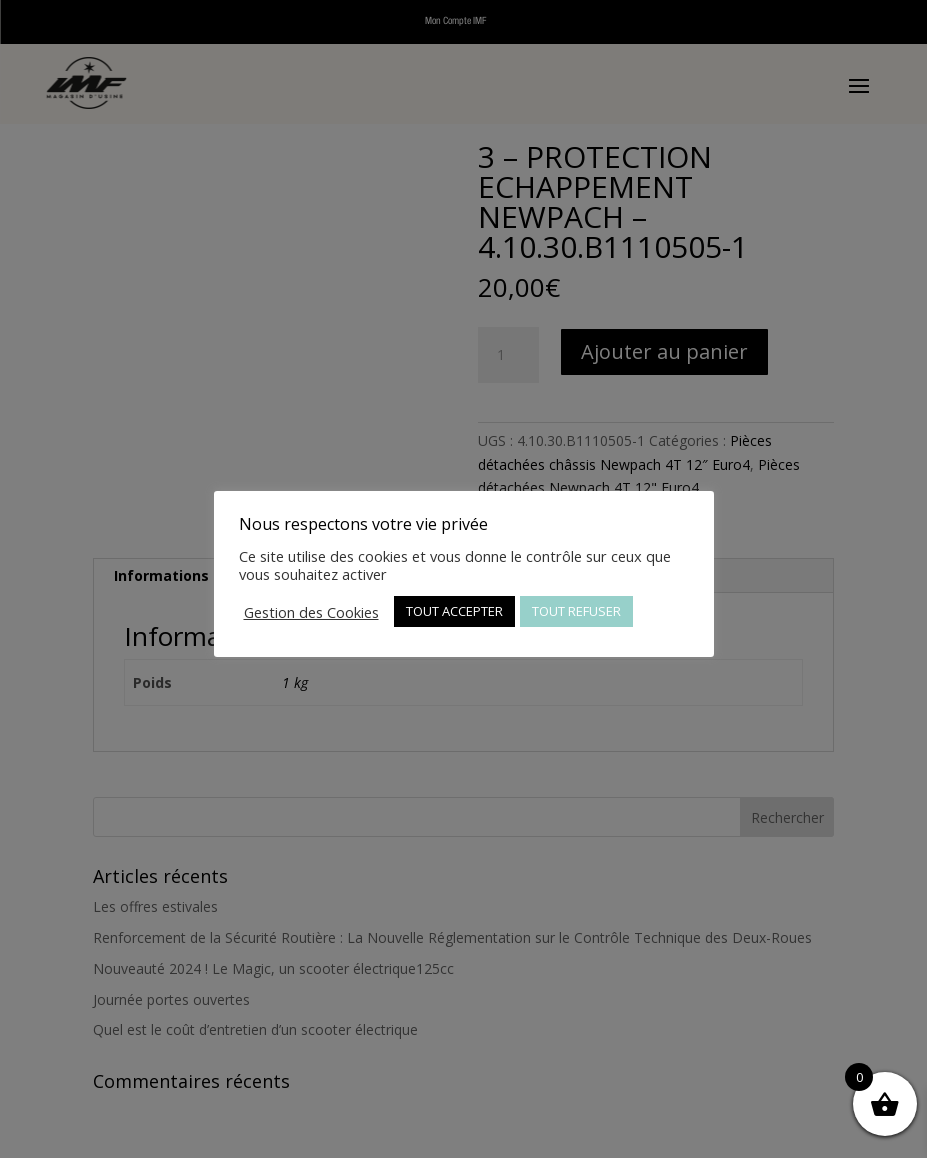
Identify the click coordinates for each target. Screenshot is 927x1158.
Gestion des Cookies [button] (311, 612)
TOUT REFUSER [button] (576, 611)
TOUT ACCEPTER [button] (454, 611)
